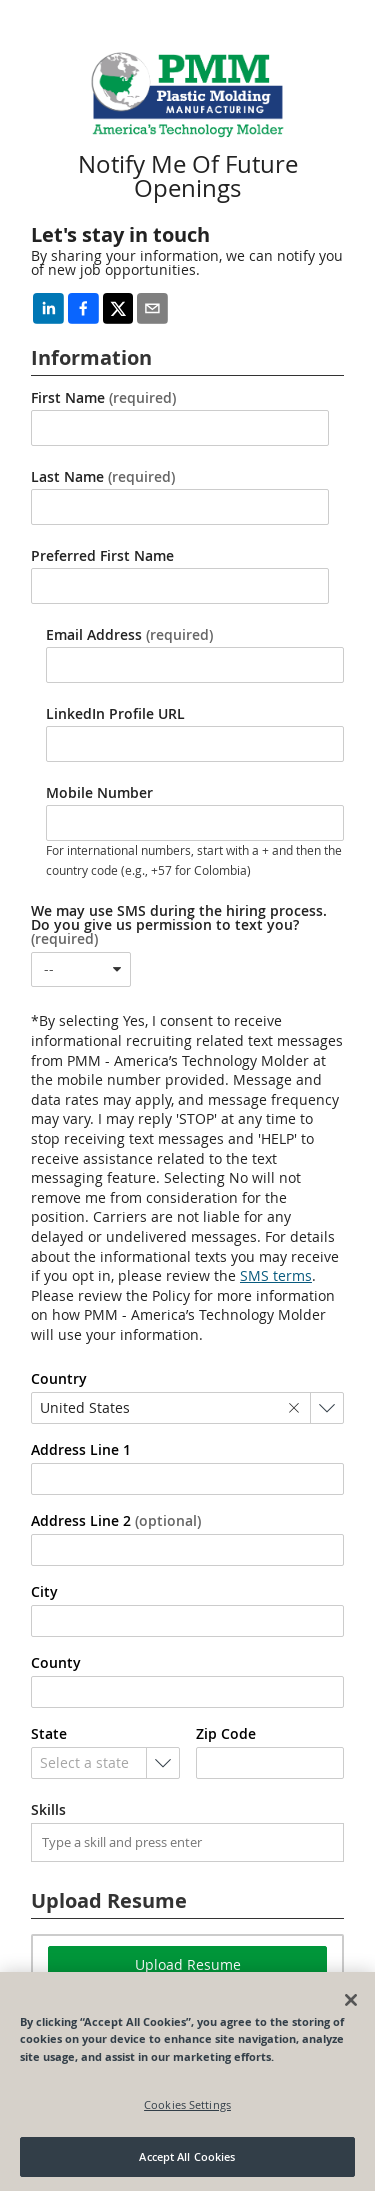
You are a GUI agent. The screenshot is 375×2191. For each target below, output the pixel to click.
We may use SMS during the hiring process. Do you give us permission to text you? (179, 925)
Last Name (103, 477)
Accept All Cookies (187, 2156)
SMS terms (276, 1275)
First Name (103, 398)
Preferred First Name (102, 556)
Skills (48, 1810)
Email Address (129, 635)
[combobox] (81, 969)
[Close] (351, 2000)
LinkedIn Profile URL (115, 714)
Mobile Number (99, 793)
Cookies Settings (187, 2104)
